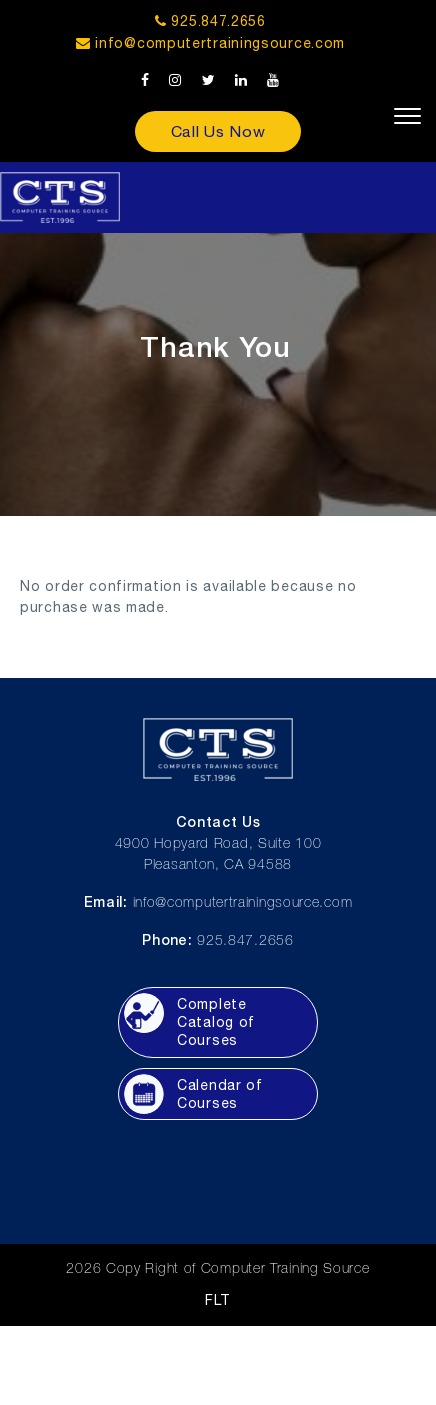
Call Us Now (218, 131)
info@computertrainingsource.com (220, 43)
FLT (218, 1300)
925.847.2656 (210, 21)
